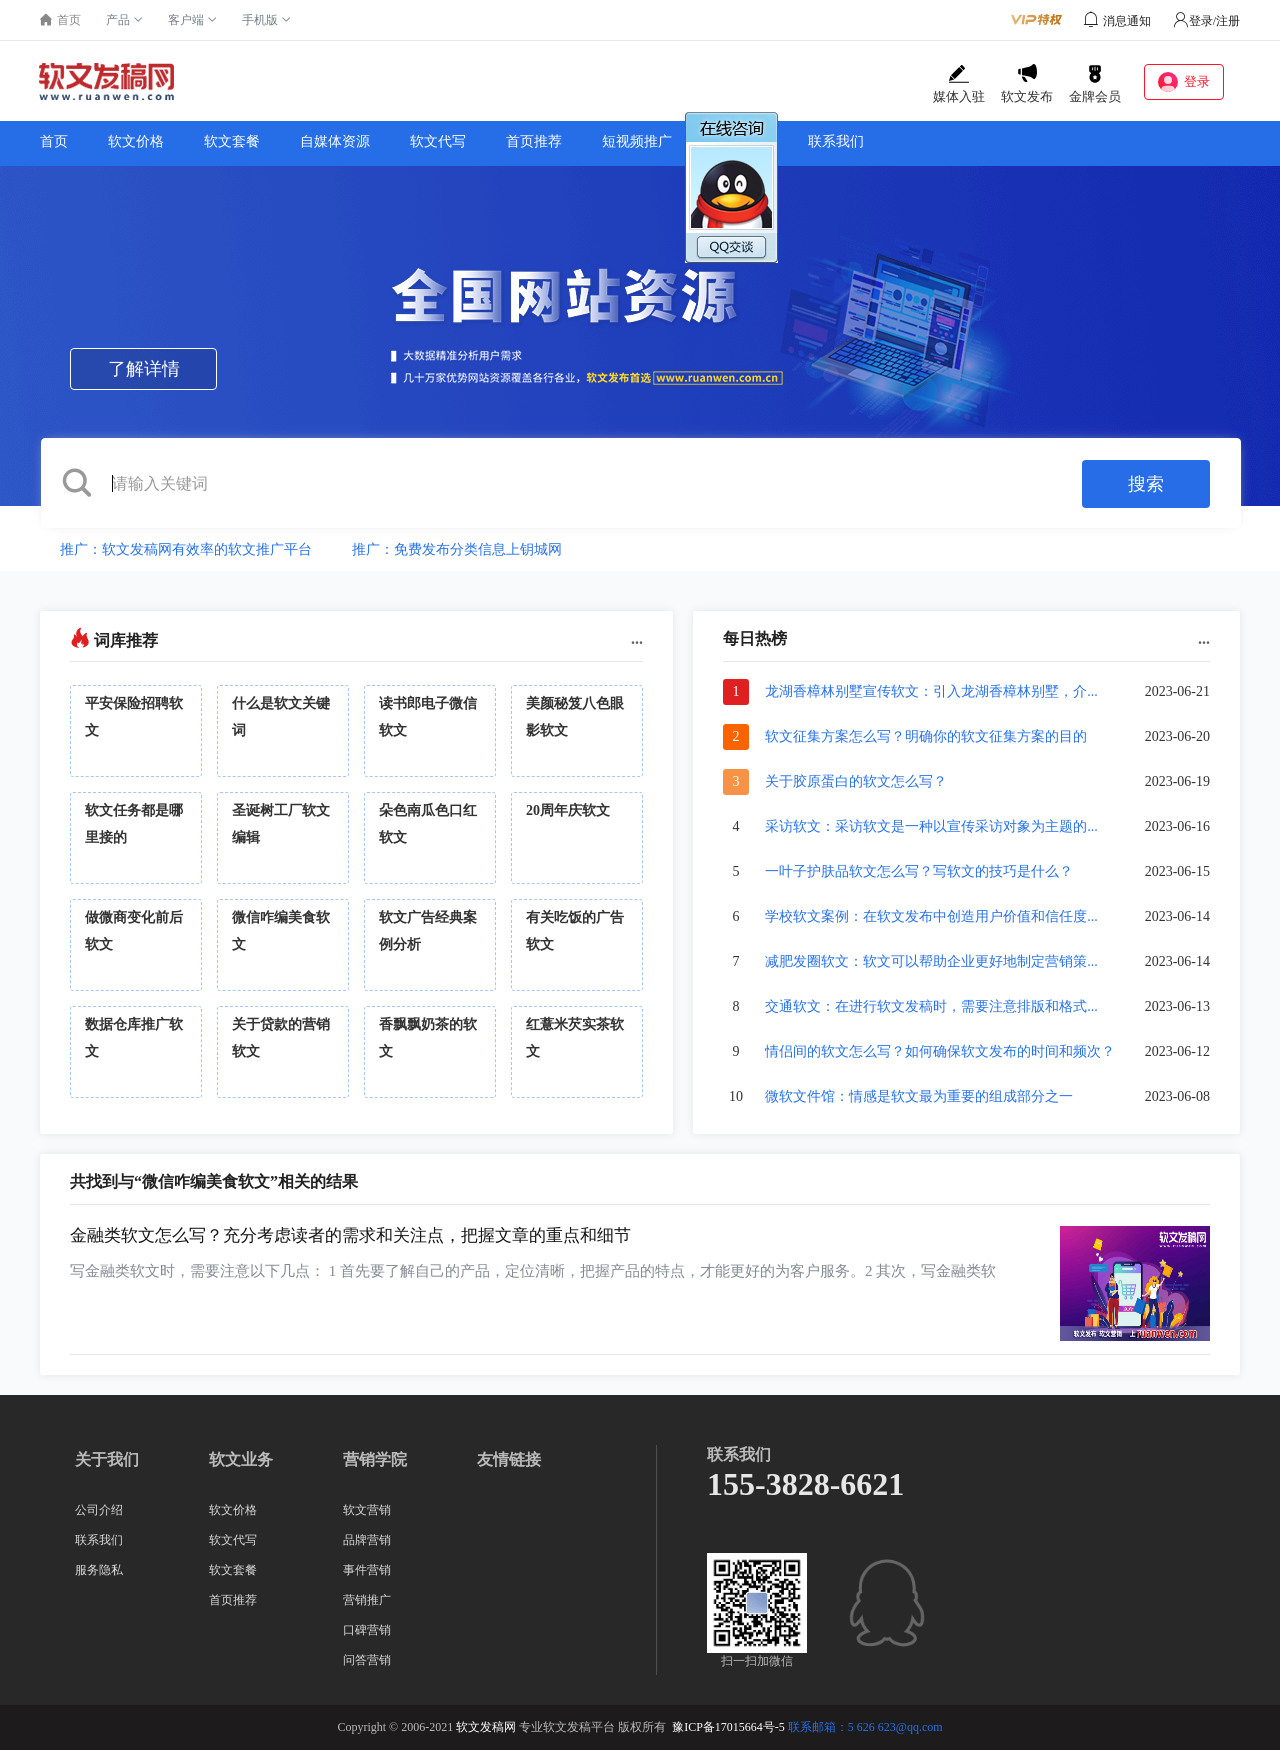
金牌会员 (1095, 84)
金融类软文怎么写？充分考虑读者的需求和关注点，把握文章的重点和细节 (350, 1235)
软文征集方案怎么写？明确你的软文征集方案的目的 (926, 736)
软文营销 (367, 1510)
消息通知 (1127, 21)
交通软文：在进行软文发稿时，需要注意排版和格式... (931, 1006)
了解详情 (144, 369)
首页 (54, 141)
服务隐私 (99, 1570)
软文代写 (438, 141)
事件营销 (367, 1570)
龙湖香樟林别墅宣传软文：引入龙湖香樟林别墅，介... (931, 691)
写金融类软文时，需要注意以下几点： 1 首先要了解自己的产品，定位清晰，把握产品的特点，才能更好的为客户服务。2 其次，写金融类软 (533, 1271)
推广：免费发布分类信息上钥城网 (457, 549)
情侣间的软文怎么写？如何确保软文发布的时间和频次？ (940, 1051)
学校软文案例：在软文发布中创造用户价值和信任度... (931, 916)
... (637, 638)
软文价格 (136, 141)
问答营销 (367, 1660)
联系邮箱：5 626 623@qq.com (865, 1727)
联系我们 (836, 141)
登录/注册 (1206, 21)
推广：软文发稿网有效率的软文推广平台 (186, 549)
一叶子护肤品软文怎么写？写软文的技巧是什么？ (919, 871)
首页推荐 (534, 141)
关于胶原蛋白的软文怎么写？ (856, 781)
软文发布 (1027, 84)
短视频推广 (637, 141)
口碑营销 (367, 1630)
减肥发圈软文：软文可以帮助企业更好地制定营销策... (931, 961)
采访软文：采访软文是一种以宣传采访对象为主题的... (931, 826)
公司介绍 (99, 1510)
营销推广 (367, 1600)
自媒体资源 (335, 141)
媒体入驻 (959, 84)
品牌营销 (367, 1540)
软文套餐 (232, 141)
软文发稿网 (486, 1727)
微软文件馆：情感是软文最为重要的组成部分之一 (919, 1096)
